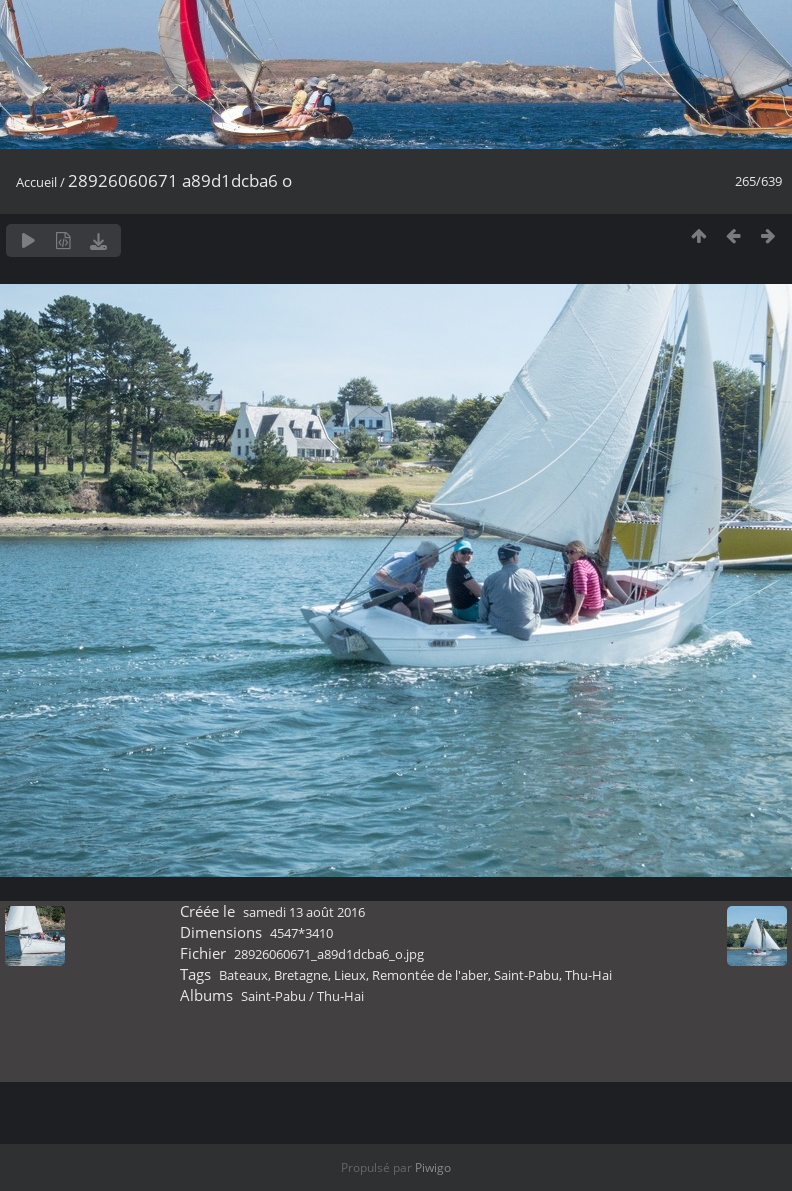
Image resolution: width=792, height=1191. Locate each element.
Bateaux (243, 975)
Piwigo (433, 1167)
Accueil (36, 182)
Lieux (350, 975)
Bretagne (301, 975)
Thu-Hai (588, 975)
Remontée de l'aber (430, 975)
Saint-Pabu (526, 975)
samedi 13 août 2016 (304, 912)
